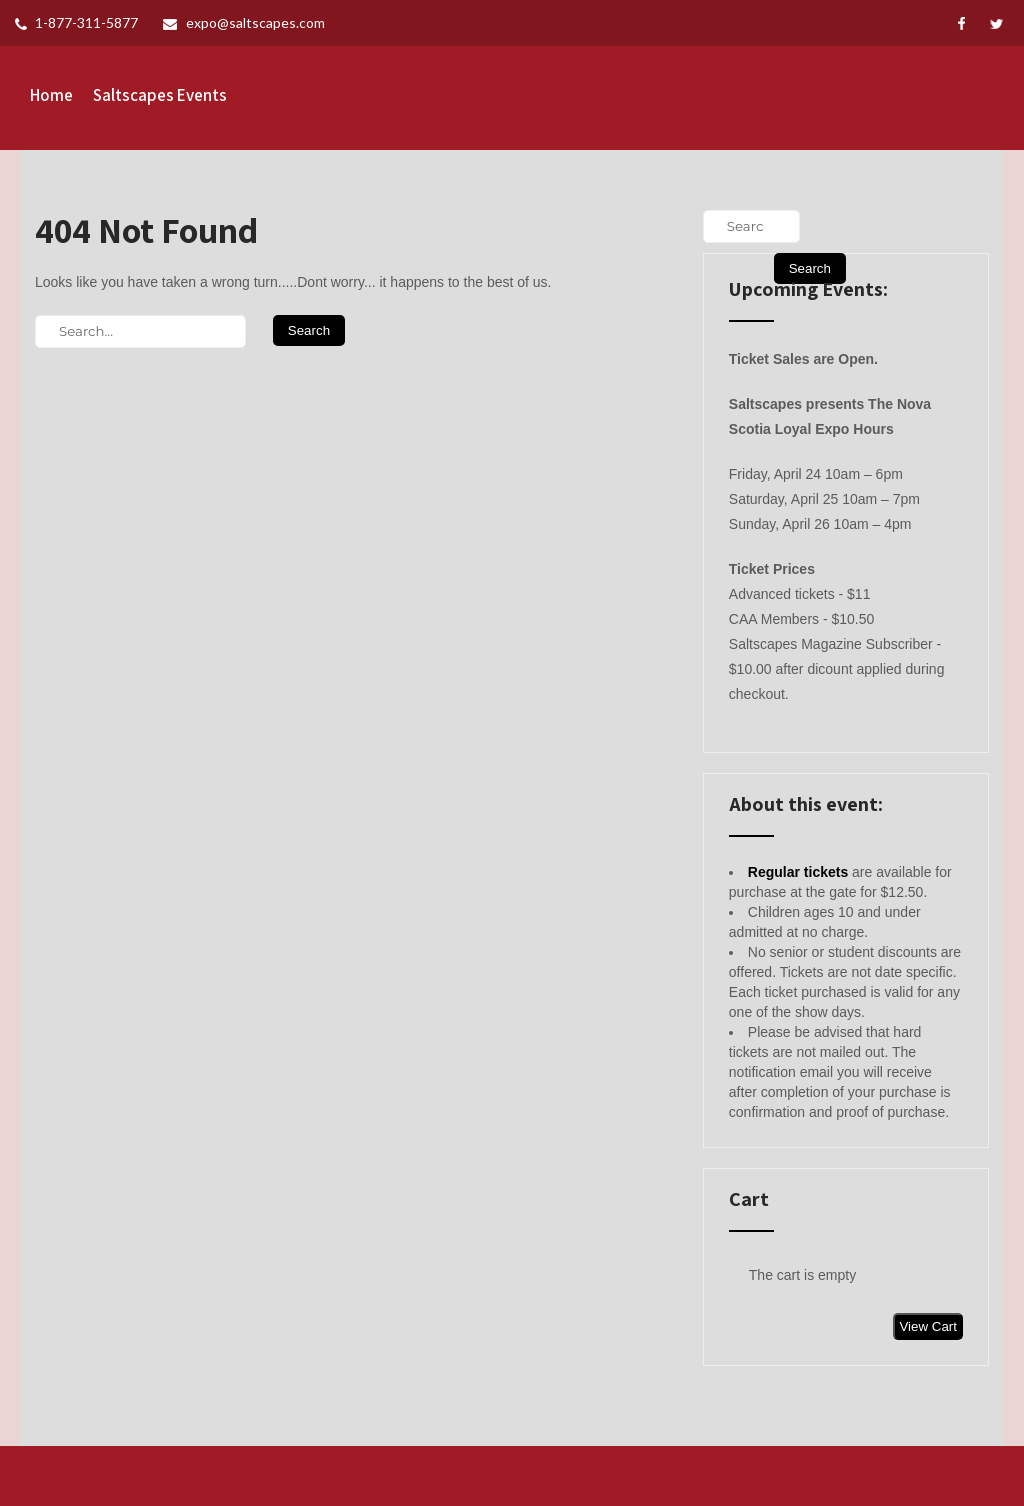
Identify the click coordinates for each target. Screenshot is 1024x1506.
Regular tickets (798, 872)
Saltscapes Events (160, 95)
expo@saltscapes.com (244, 22)
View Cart (928, 1326)
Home (51, 95)
